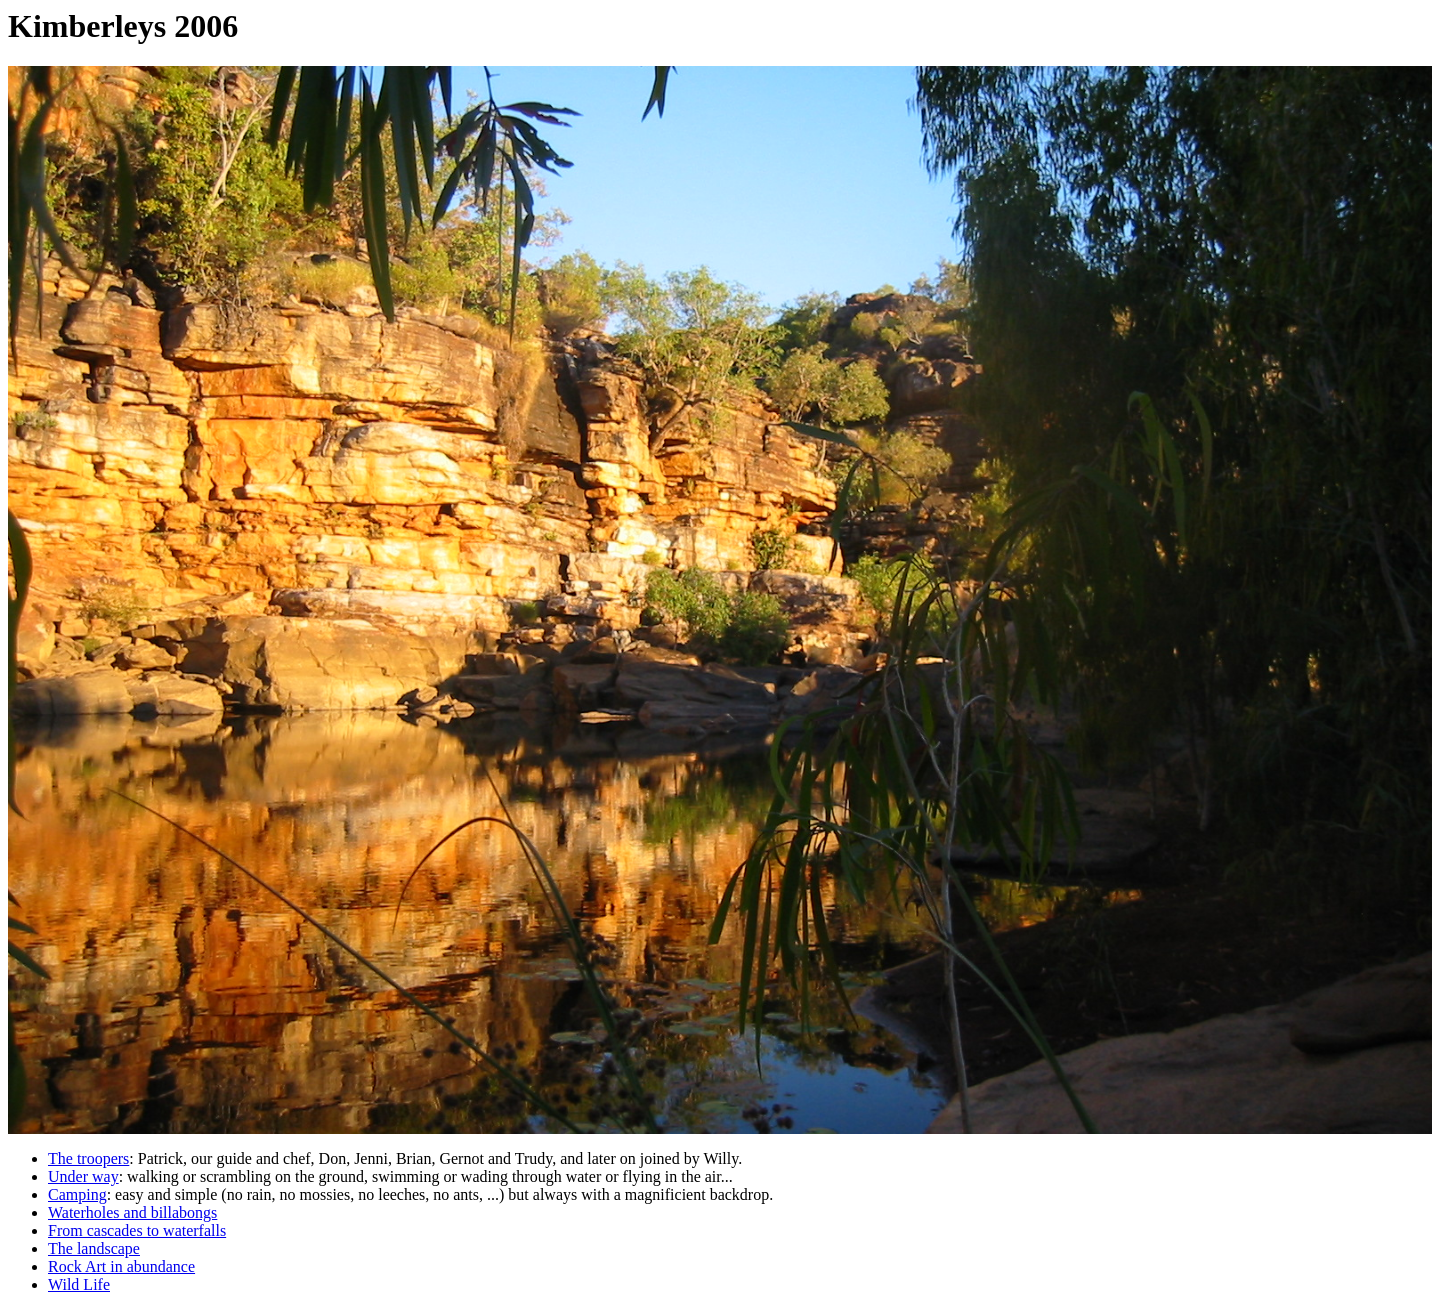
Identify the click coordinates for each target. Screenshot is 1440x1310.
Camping (77, 1194)
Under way (83, 1176)
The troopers (88, 1158)
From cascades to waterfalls (137, 1230)
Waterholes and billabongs (132, 1212)
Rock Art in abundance (121, 1266)
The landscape (94, 1248)
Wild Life (79, 1284)
